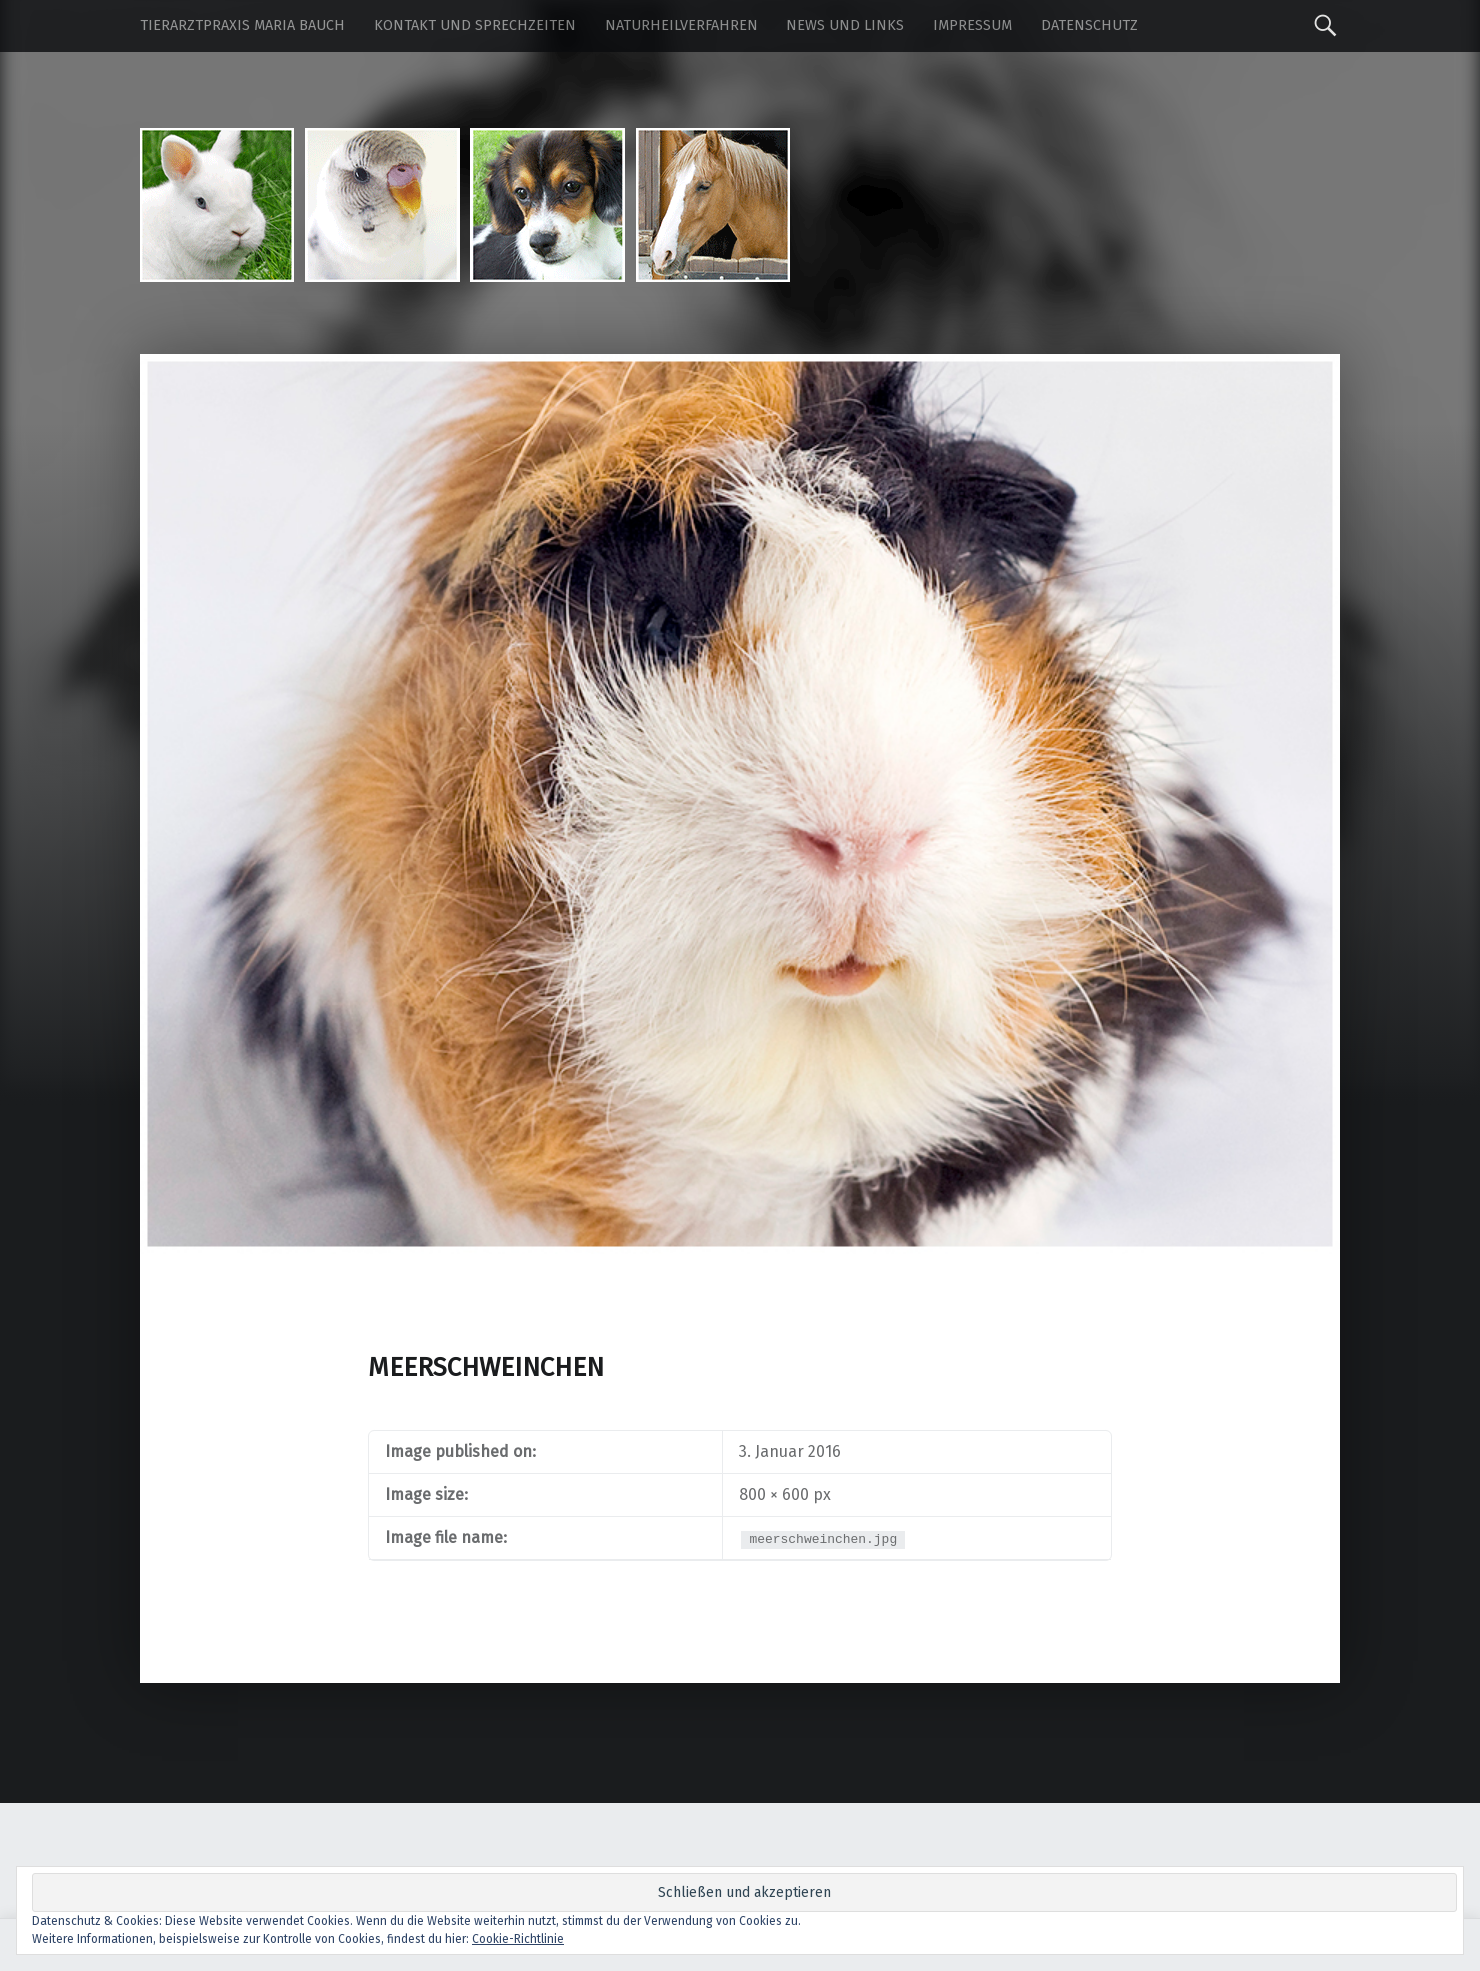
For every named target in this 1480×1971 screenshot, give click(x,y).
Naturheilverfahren (681, 25)
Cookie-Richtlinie (518, 1939)
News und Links (845, 25)
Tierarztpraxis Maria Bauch (242, 25)
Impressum (972, 25)
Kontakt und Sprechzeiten (475, 25)
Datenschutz (1089, 25)
